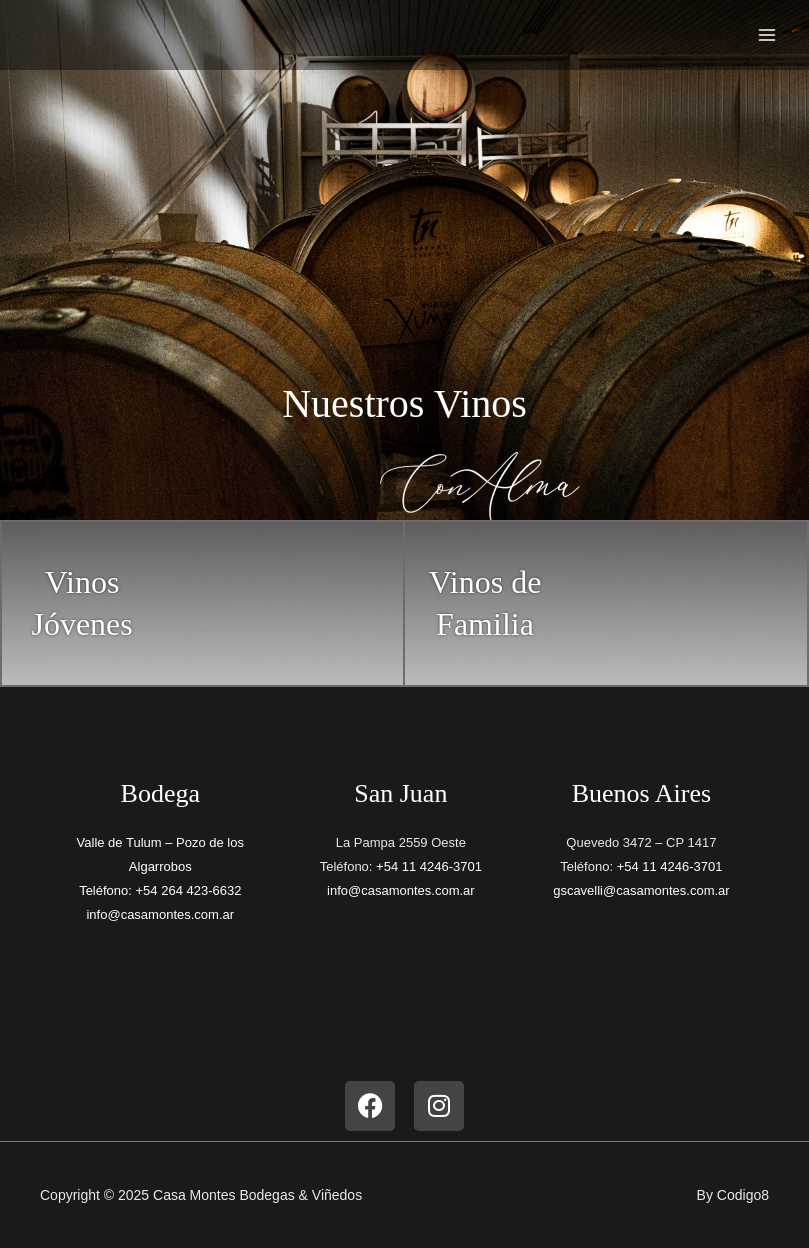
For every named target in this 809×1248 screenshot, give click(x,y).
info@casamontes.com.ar (160, 914)
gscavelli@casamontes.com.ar (641, 890)
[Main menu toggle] (767, 35)
